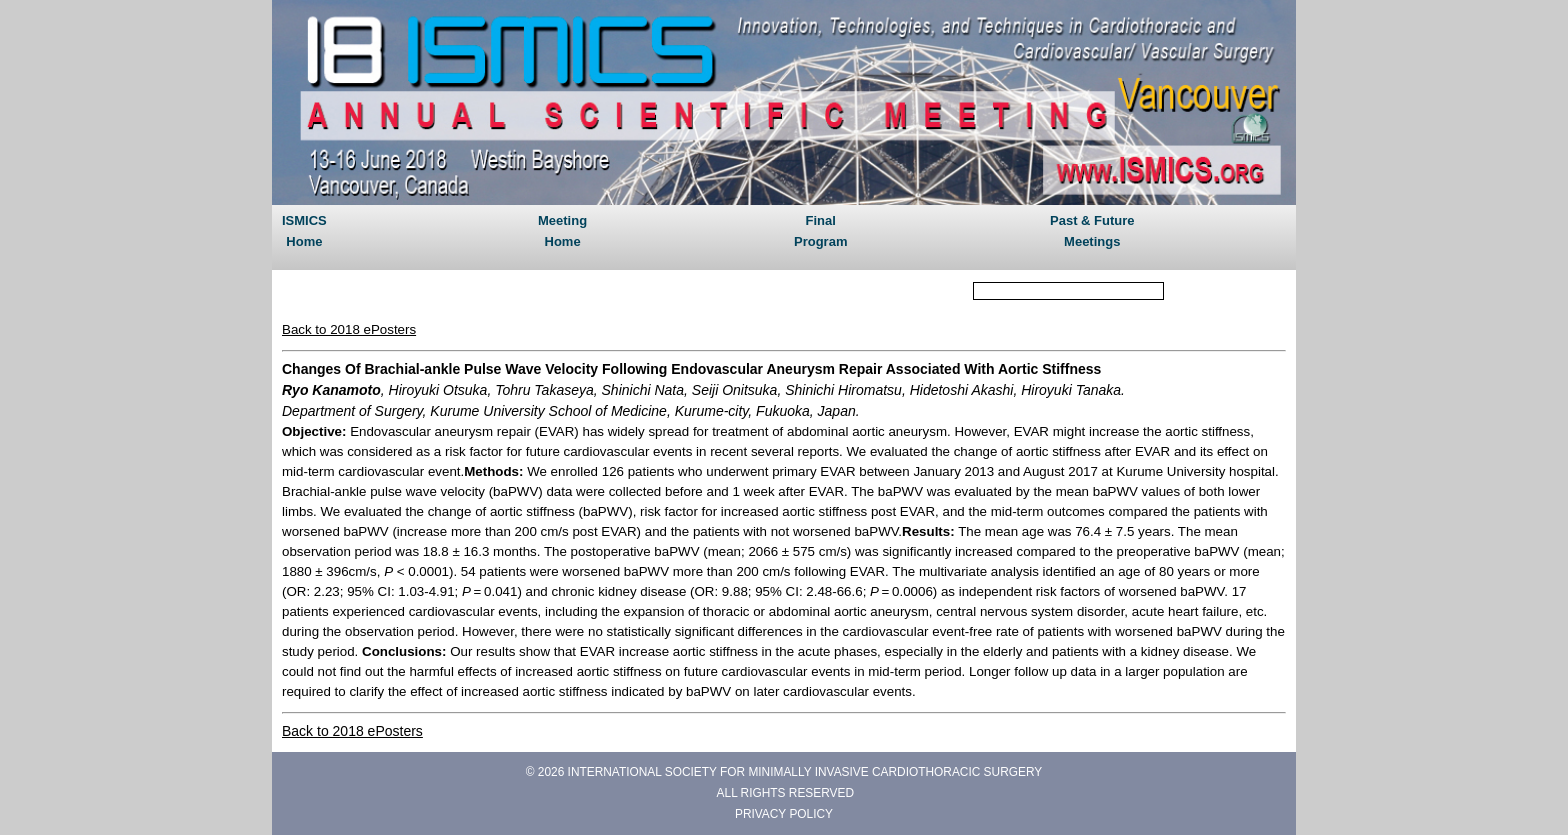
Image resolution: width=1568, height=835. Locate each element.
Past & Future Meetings (1092, 231)
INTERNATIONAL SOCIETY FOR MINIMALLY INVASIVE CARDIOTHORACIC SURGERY (805, 772)
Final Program (820, 231)
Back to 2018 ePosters (349, 329)
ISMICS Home (304, 231)
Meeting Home (562, 231)
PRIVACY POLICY (784, 814)
